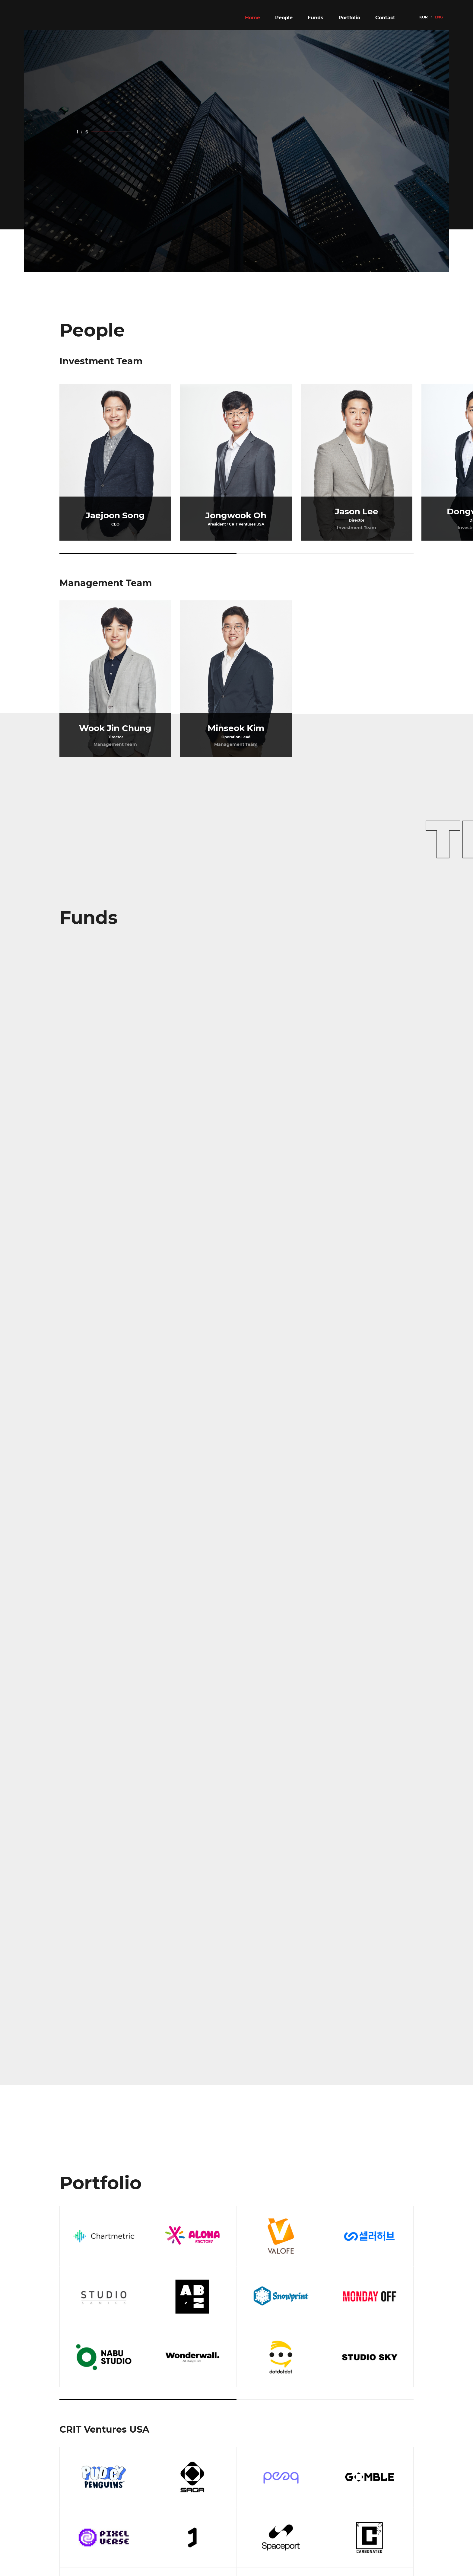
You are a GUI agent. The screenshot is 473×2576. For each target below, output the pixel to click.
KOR (423, 17)
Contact (385, 17)
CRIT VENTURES (65, 17)
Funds (315, 17)
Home (252, 17)
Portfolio (349, 17)
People (284, 17)
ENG (439, 17)
